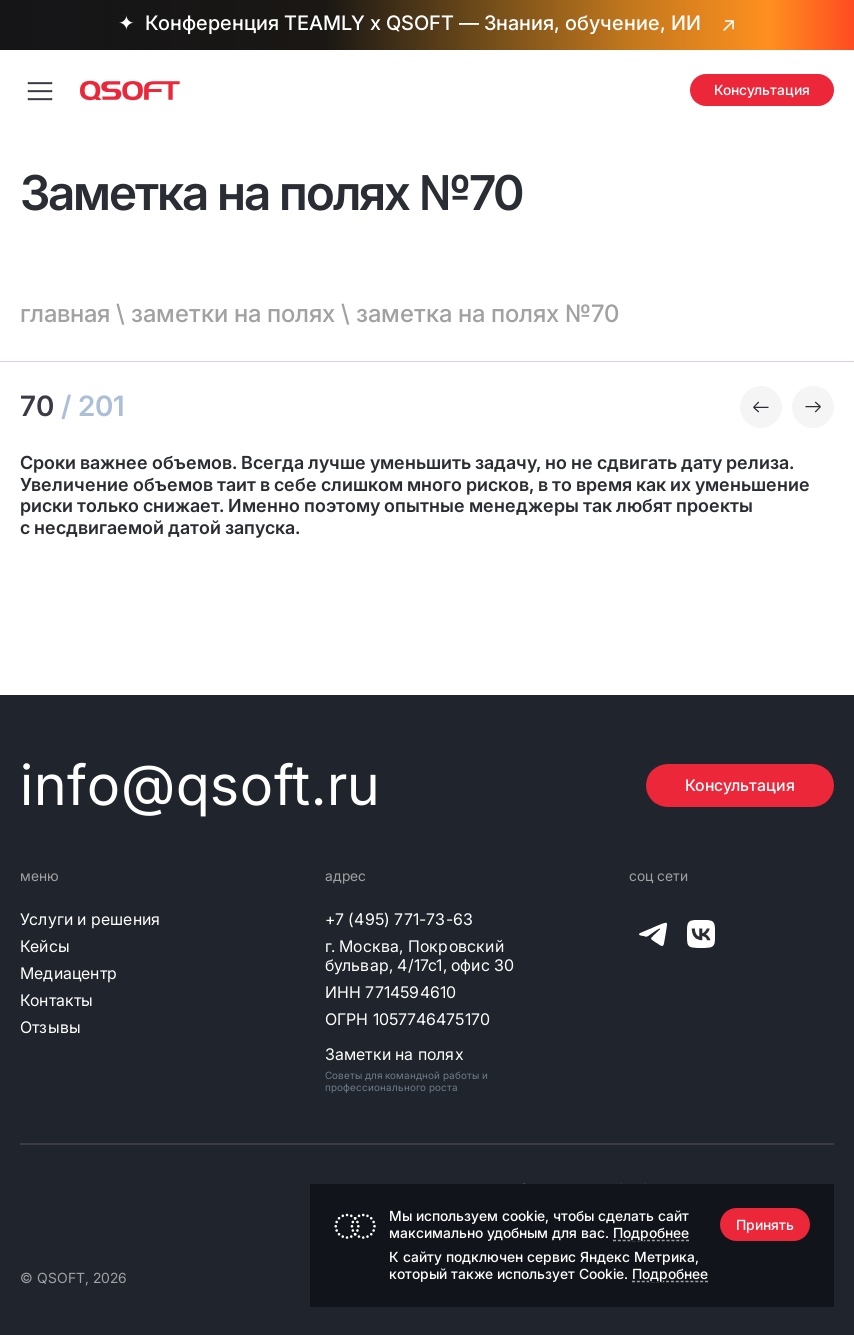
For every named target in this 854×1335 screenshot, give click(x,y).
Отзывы (50, 1027)
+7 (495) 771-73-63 (399, 919)
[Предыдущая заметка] (761, 407)
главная (65, 313)
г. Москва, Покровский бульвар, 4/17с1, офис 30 (420, 956)
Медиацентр (68, 973)
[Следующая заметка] (813, 407)
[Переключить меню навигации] (40, 90)
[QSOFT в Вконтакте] (701, 938)
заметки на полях (233, 313)
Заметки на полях (394, 1054)
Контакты (57, 1000)
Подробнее (651, 1232)
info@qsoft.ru (200, 785)
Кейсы (45, 946)
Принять (765, 1224)
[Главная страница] (130, 90)
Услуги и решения (90, 919)
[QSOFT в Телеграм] (653, 938)
